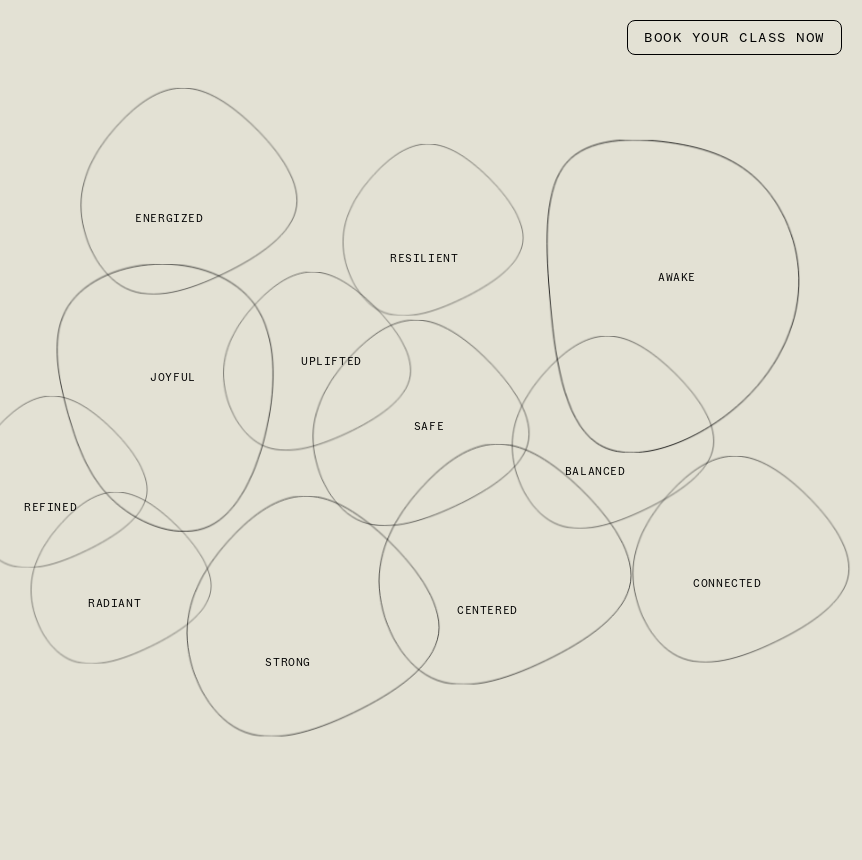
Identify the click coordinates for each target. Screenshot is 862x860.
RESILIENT (424, 259)
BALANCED (595, 471)
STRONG (288, 662)
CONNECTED (727, 583)
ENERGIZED (169, 219)
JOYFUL (173, 377)
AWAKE (677, 277)
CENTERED (487, 610)
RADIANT (114, 604)
